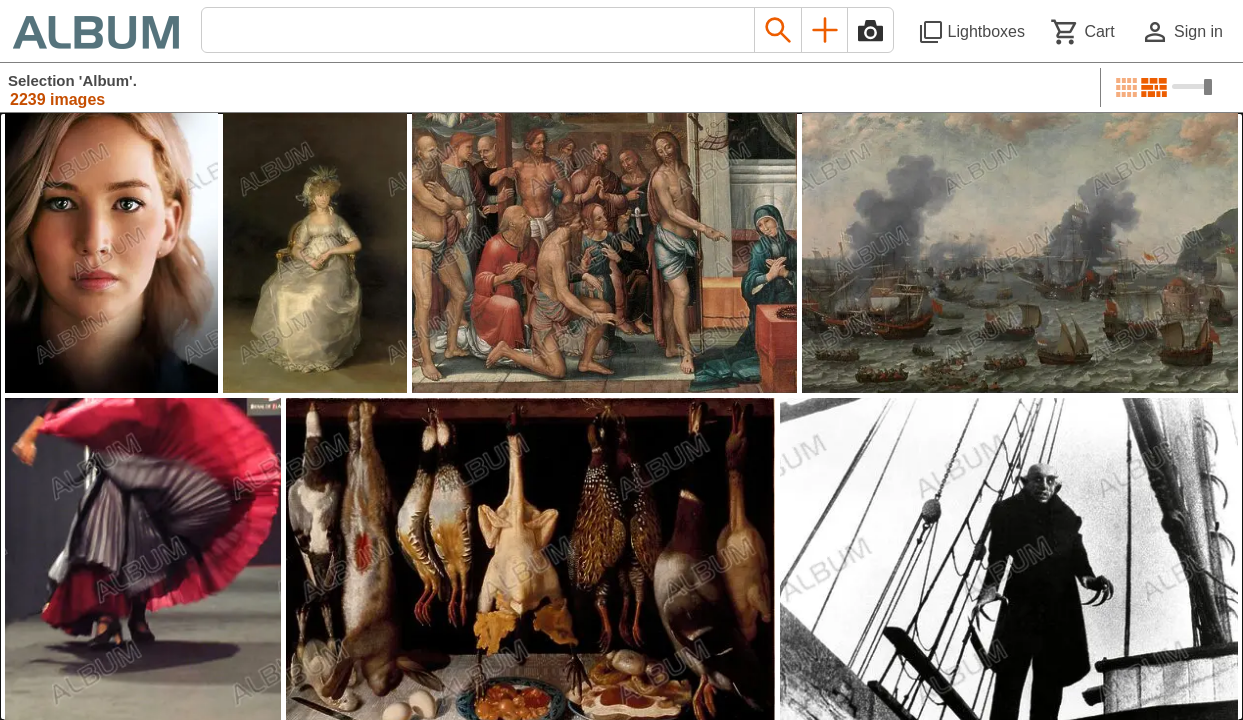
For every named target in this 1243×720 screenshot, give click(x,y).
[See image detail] (111, 253)
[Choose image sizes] (1192, 87)
